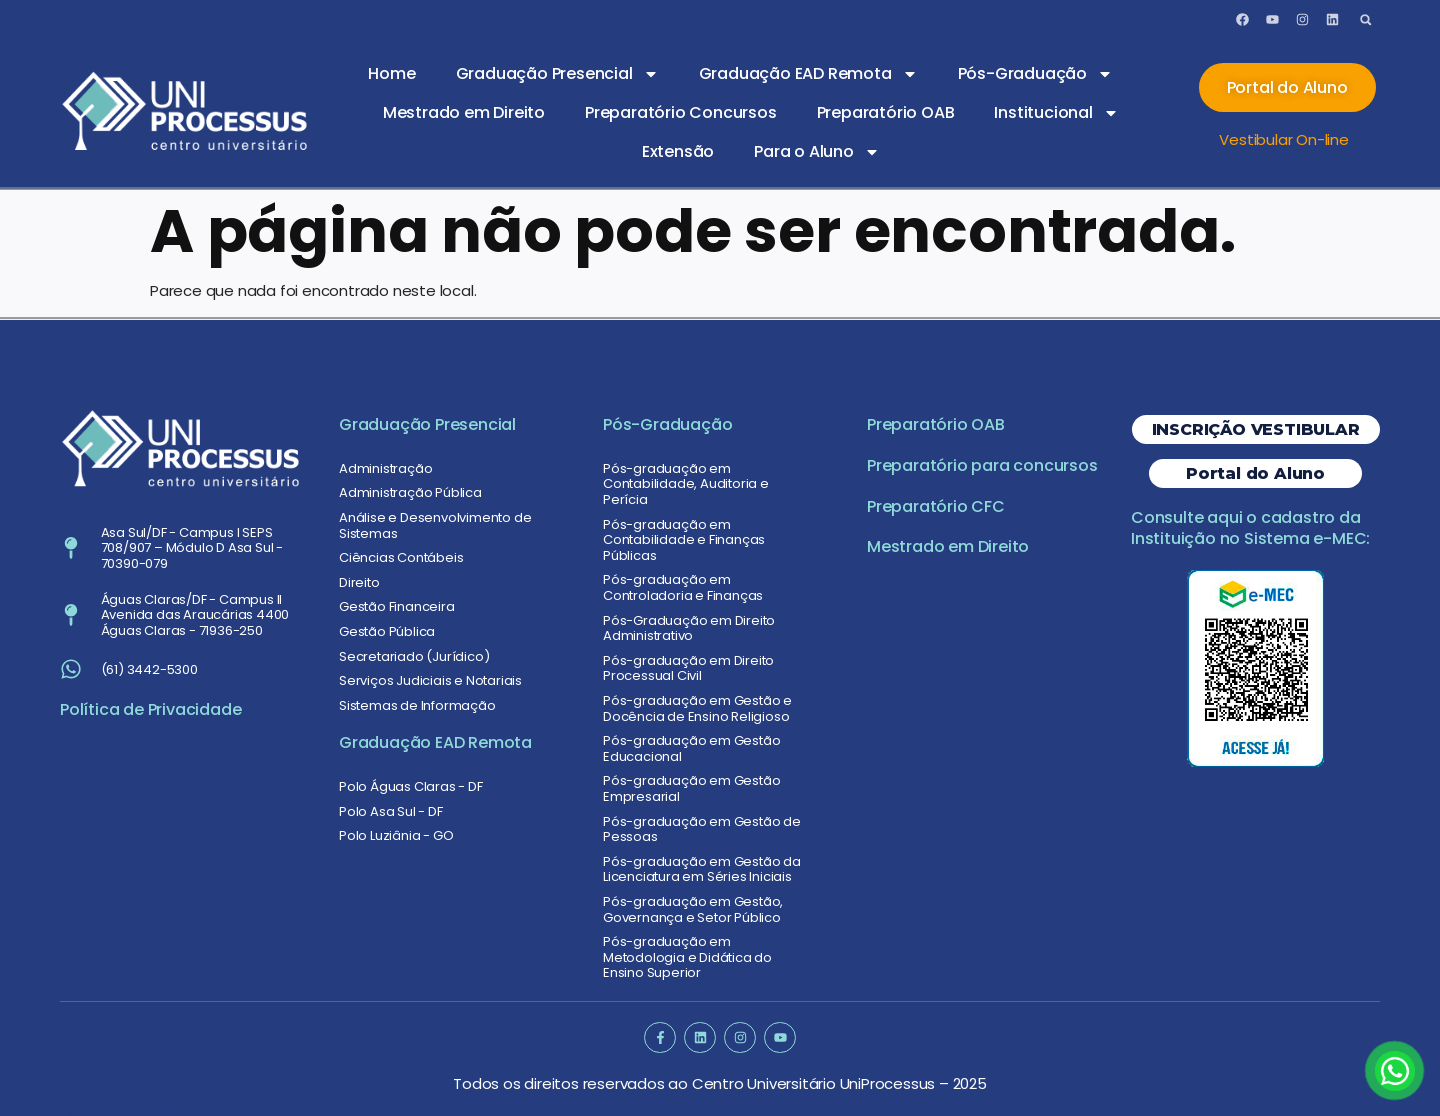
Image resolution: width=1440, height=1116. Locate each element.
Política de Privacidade (150, 709)
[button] (1365, 19)
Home (391, 73)
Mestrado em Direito (464, 112)
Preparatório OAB (886, 112)
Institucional (1056, 113)
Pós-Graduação (1035, 74)
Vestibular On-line (1283, 139)
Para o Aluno (817, 152)
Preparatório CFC (936, 506)
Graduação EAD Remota (808, 74)
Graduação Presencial (557, 74)
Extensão (678, 151)
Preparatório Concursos (681, 112)
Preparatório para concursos (982, 465)
